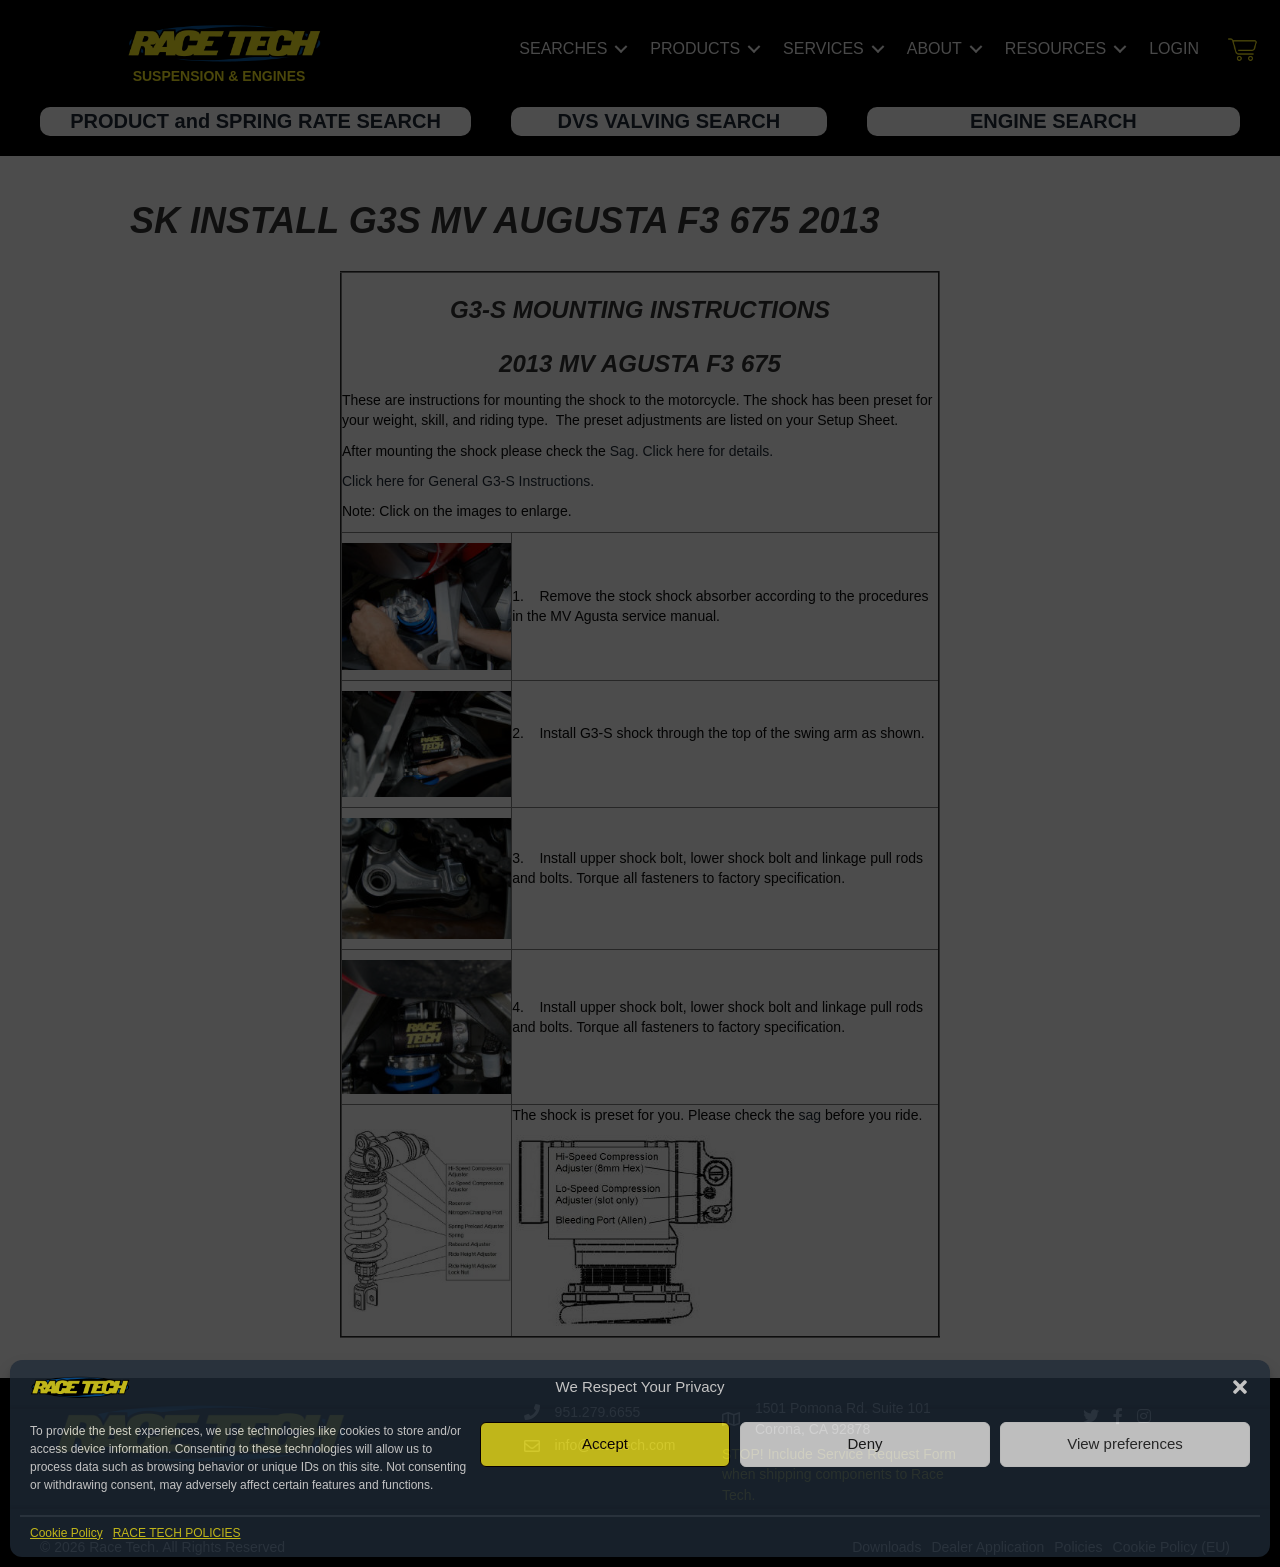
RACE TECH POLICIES (177, 1533)
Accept (605, 1443)
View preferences (1125, 1443)
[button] (1240, 1387)
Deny (864, 1443)
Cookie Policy (66, 1533)
